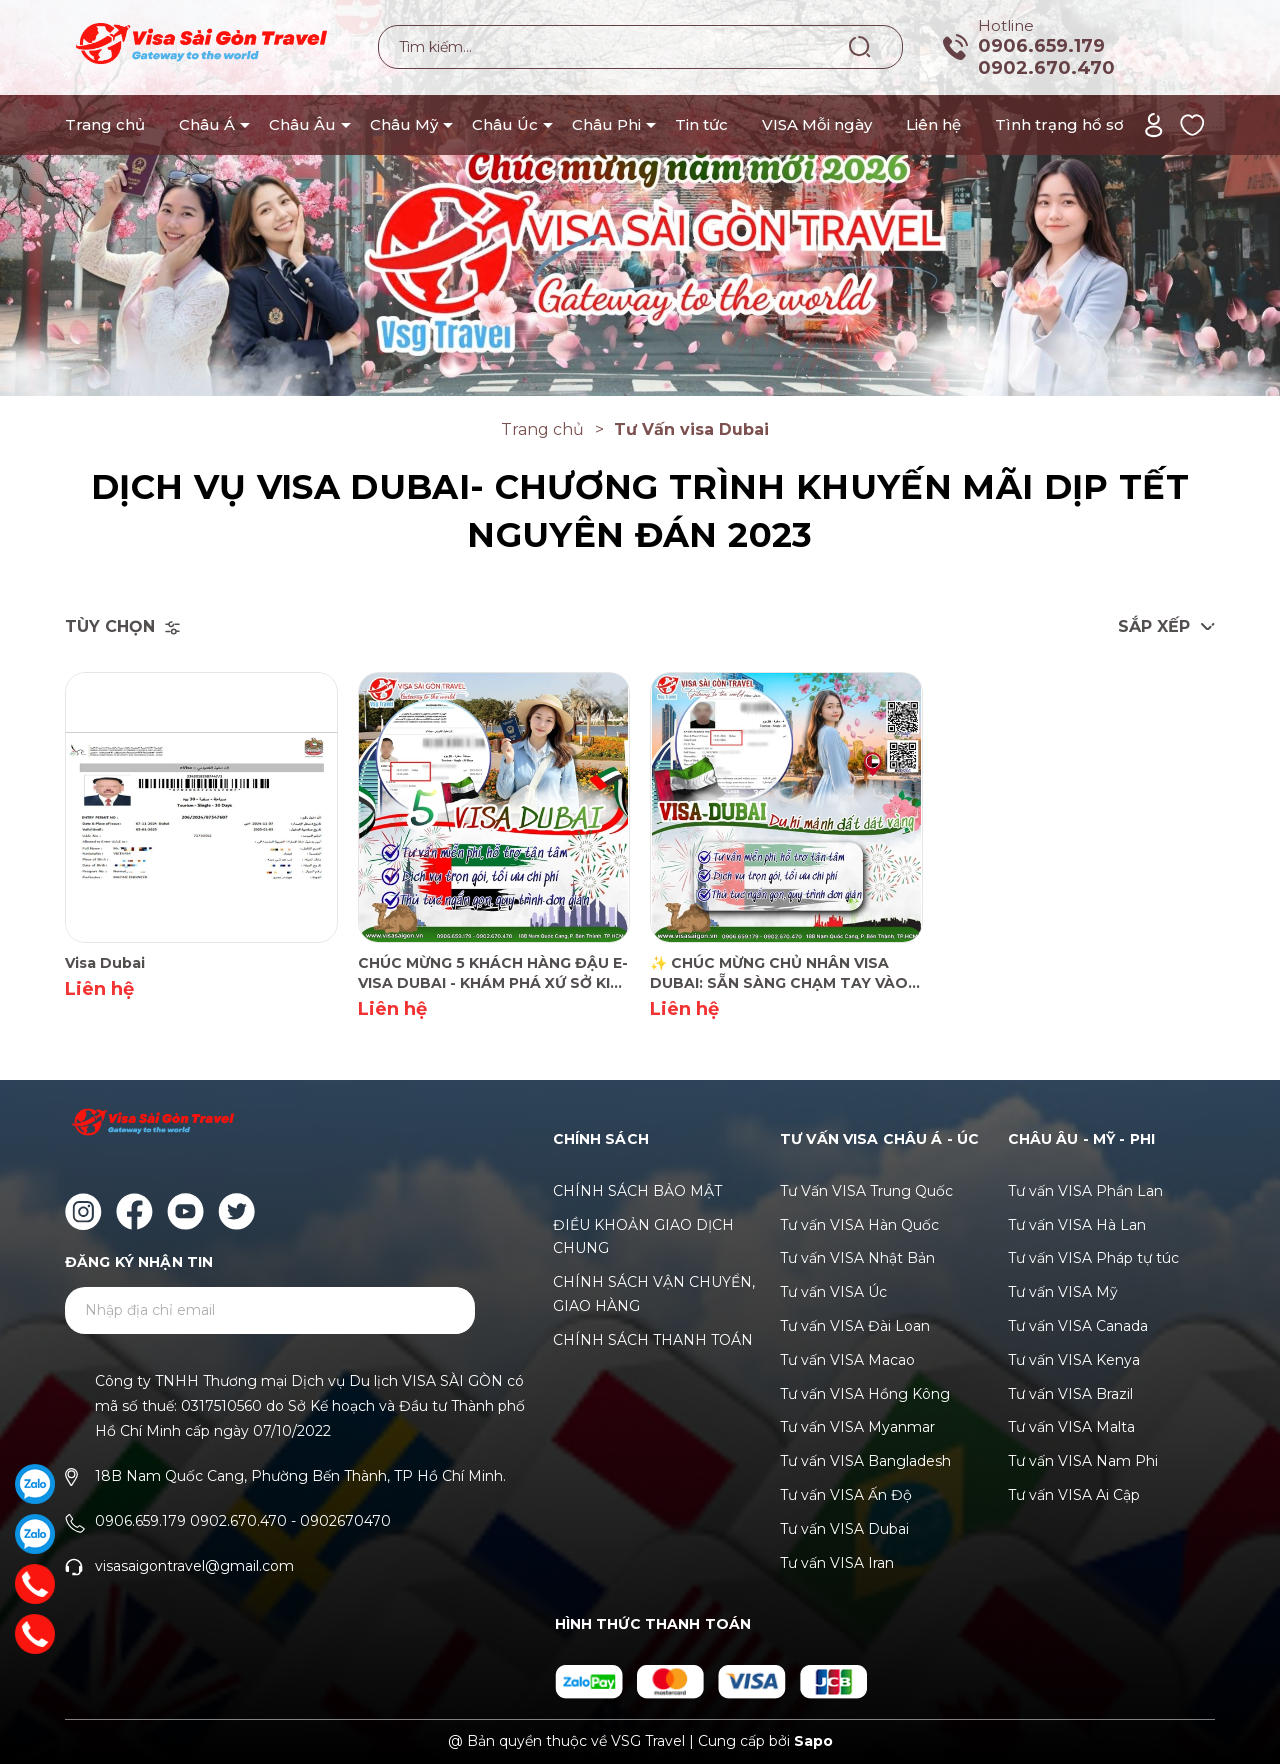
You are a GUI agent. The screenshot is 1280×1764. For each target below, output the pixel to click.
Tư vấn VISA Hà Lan (1077, 1225)
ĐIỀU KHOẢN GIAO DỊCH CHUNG (643, 1237)
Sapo (813, 1741)
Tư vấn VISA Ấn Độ (846, 1495)
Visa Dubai (105, 963)
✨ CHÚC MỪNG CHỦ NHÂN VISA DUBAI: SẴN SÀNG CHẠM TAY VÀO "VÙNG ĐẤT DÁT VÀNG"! (779, 973)
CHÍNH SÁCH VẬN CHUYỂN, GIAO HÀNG (654, 1294)
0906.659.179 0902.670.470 (1046, 57)
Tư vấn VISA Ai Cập (1074, 1495)
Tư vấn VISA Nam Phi (1083, 1461)
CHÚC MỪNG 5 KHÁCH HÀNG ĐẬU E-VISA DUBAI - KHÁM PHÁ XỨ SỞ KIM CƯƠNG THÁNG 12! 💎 (493, 973)
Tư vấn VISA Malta (1071, 1427)
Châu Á (207, 124)
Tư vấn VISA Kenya (1074, 1360)
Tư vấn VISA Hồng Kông (865, 1394)
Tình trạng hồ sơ (1059, 124)
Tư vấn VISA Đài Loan (855, 1326)
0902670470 (345, 1521)
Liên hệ (933, 124)
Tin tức (701, 124)
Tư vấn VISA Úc (833, 1292)
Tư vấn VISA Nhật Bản (857, 1258)
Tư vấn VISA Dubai (844, 1529)
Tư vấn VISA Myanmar (857, 1427)
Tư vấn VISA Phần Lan (1085, 1191)
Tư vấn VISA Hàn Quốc (859, 1225)
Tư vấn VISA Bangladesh (865, 1461)
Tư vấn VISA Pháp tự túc (1093, 1258)
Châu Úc (505, 124)
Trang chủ (105, 124)
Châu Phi (606, 124)
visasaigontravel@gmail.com (194, 1566)
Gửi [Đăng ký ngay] (435, 1311)
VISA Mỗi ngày (817, 124)
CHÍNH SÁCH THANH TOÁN (653, 1340)
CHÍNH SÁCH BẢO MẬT (637, 1191)
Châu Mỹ (404, 124)
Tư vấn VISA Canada (1078, 1326)
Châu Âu (302, 124)
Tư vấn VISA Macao (847, 1360)
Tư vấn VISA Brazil (1070, 1394)
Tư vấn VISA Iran (837, 1563)
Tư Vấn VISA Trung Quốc (866, 1191)
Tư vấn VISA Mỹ (1063, 1292)
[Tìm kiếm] (860, 46)
